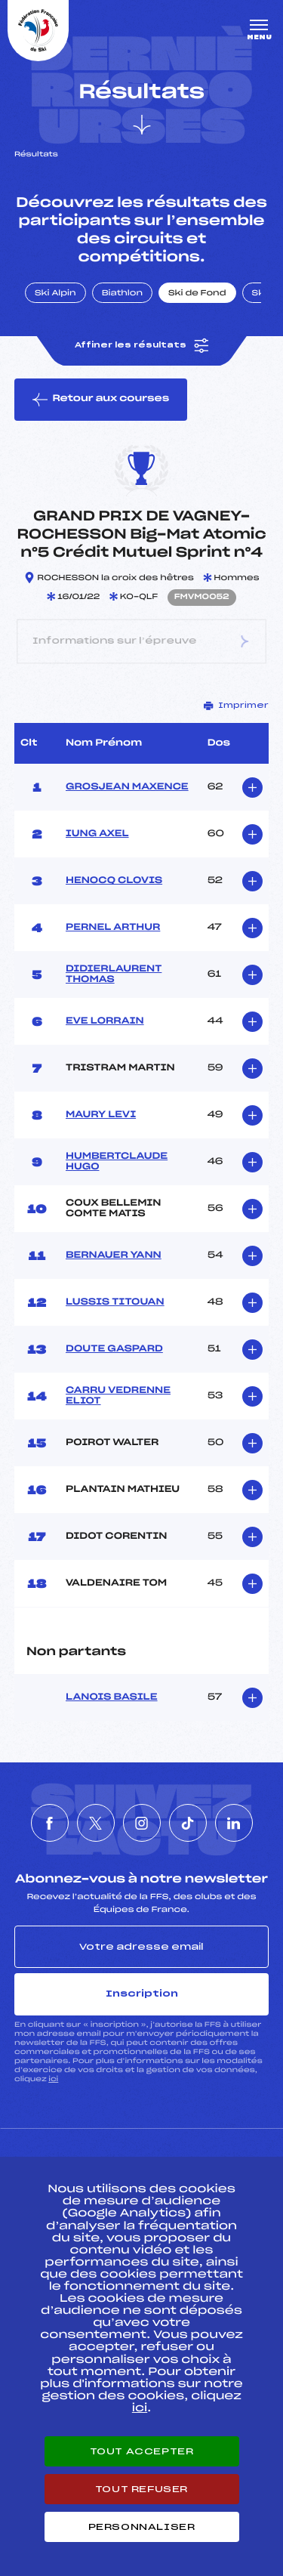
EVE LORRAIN (105, 1021)
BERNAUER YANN (113, 1255)
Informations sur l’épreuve (141, 641)
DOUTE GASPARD (114, 1349)
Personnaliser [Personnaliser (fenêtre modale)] (141, 2526)
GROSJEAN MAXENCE (127, 787)
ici (53, 2079)
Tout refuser (141, 2489)
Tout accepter (142, 2451)
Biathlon (122, 294)
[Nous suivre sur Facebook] (50, 1823)
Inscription (142, 1993)
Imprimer (236, 705)
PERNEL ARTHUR (113, 927)
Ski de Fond (197, 294)
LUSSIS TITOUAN (115, 1302)
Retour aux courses (100, 399)
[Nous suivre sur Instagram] (142, 1823)
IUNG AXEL (97, 834)
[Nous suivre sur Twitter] (96, 1823)
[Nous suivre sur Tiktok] (188, 1823)
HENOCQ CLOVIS (114, 880)
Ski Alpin (55, 294)
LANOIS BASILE (112, 1697)
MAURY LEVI (101, 1115)
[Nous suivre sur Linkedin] (234, 1823)
